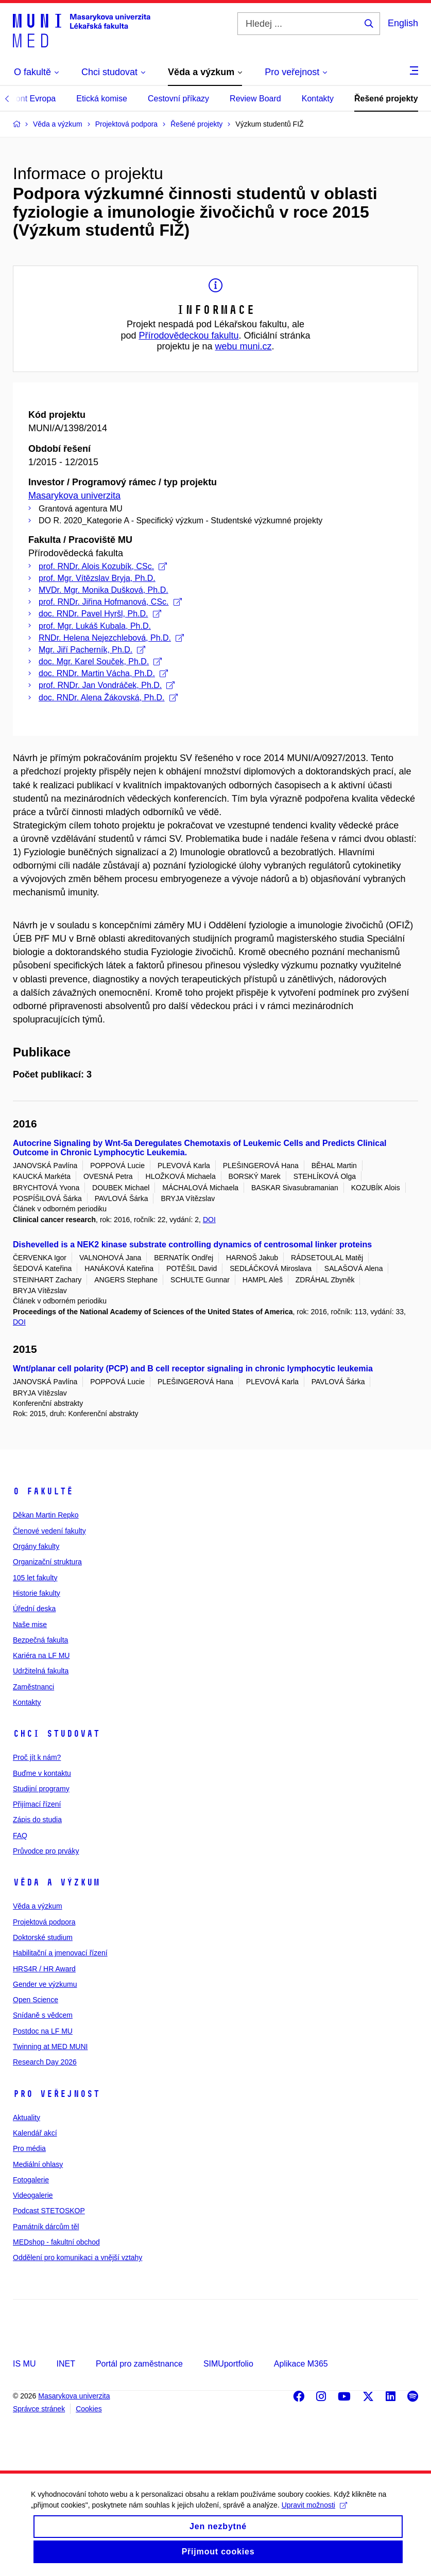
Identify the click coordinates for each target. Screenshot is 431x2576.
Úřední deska (34, 1608)
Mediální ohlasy (38, 2164)
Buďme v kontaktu (42, 1773)
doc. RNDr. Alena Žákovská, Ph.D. (108, 697)
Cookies (89, 2409)
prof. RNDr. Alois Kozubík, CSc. (103, 566)
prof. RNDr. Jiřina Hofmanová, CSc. (110, 601)
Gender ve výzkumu (45, 1984)
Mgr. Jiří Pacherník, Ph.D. (92, 649)
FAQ (20, 1835)
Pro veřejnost (56, 2093)
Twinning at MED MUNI (50, 2046)
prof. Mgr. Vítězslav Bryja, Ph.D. (97, 578)
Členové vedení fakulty (49, 1531)
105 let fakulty (35, 1578)
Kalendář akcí (35, 2133)
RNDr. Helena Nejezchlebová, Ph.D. (111, 637)
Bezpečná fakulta (40, 1640)
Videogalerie (33, 2195)
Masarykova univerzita (74, 495)
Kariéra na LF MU (41, 1655)
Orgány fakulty (36, 1546)
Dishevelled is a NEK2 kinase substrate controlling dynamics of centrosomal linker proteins (192, 1244)
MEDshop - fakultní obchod (56, 2242)
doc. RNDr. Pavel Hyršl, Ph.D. (100, 613)
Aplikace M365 (301, 2363)
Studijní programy (41, 1789)
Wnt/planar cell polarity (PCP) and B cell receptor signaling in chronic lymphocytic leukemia (193, 1368)
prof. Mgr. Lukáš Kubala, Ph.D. (95, 626)
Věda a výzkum (56, 1882)
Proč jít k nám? (37, 1757)
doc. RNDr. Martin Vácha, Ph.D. (103, 673)
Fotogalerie (31, 2180)
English (403, 23)
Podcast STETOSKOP (49, 2211)
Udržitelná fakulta (40, 1671)
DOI (209, 1219)
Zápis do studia (37, 1819)
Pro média (29, 2148)
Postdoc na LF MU (43, 2031)
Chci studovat (56, 1733)
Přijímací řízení (37, 1804)
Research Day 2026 (45, 2062)
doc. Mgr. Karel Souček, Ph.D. (100, 661)
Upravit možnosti (314, 2517)
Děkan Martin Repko (46, 1515)
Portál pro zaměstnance (139, 2363)
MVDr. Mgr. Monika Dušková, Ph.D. (103, 590)
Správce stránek (39, 2409)
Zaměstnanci (33, 1687)
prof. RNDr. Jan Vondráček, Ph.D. (107, 685)
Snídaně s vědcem (43, 2015)
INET (65, 2363)
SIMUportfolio (228, 2363)
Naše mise (30, 1624)
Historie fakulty (36, 1593)
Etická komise (101, 98)
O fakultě (43, 1491)
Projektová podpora (44, 1922)
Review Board (255, 98)
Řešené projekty (386, 98)
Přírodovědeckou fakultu (188, 335)
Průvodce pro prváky (46, 1851)
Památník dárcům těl (46, 2226)
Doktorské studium (43, 1937)
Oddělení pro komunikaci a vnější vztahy (77, 2257)
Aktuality (26, 2117)
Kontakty (318, 98)
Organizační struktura (47, 1562)
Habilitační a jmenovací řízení (60, 1953)
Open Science (35, 2000)
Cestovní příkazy (178, 98)
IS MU (24, 2363)
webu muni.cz (243, 346)
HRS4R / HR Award (44, 1969)
